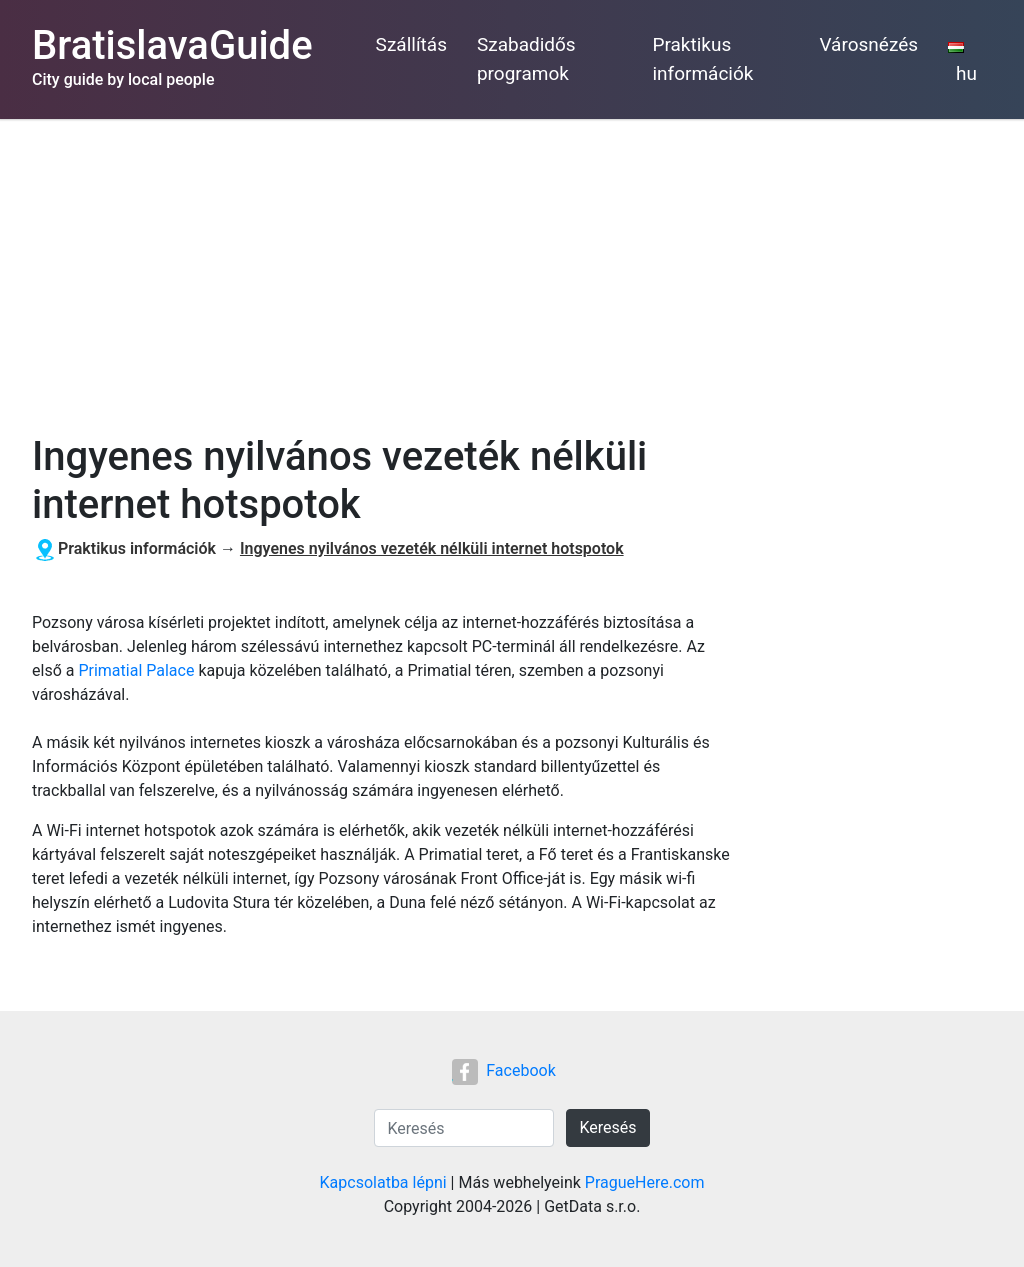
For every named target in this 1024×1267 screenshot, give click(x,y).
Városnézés (868, 44)
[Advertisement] (512, 269)
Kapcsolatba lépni (383, 1182)
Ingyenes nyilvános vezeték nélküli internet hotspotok (432, 548)
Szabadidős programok (526, 59)
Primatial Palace (136, 670)
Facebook (503, 1070)
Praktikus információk (702, 59)
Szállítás (411, 44)
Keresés (607, 1127)
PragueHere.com (645, 1182)
